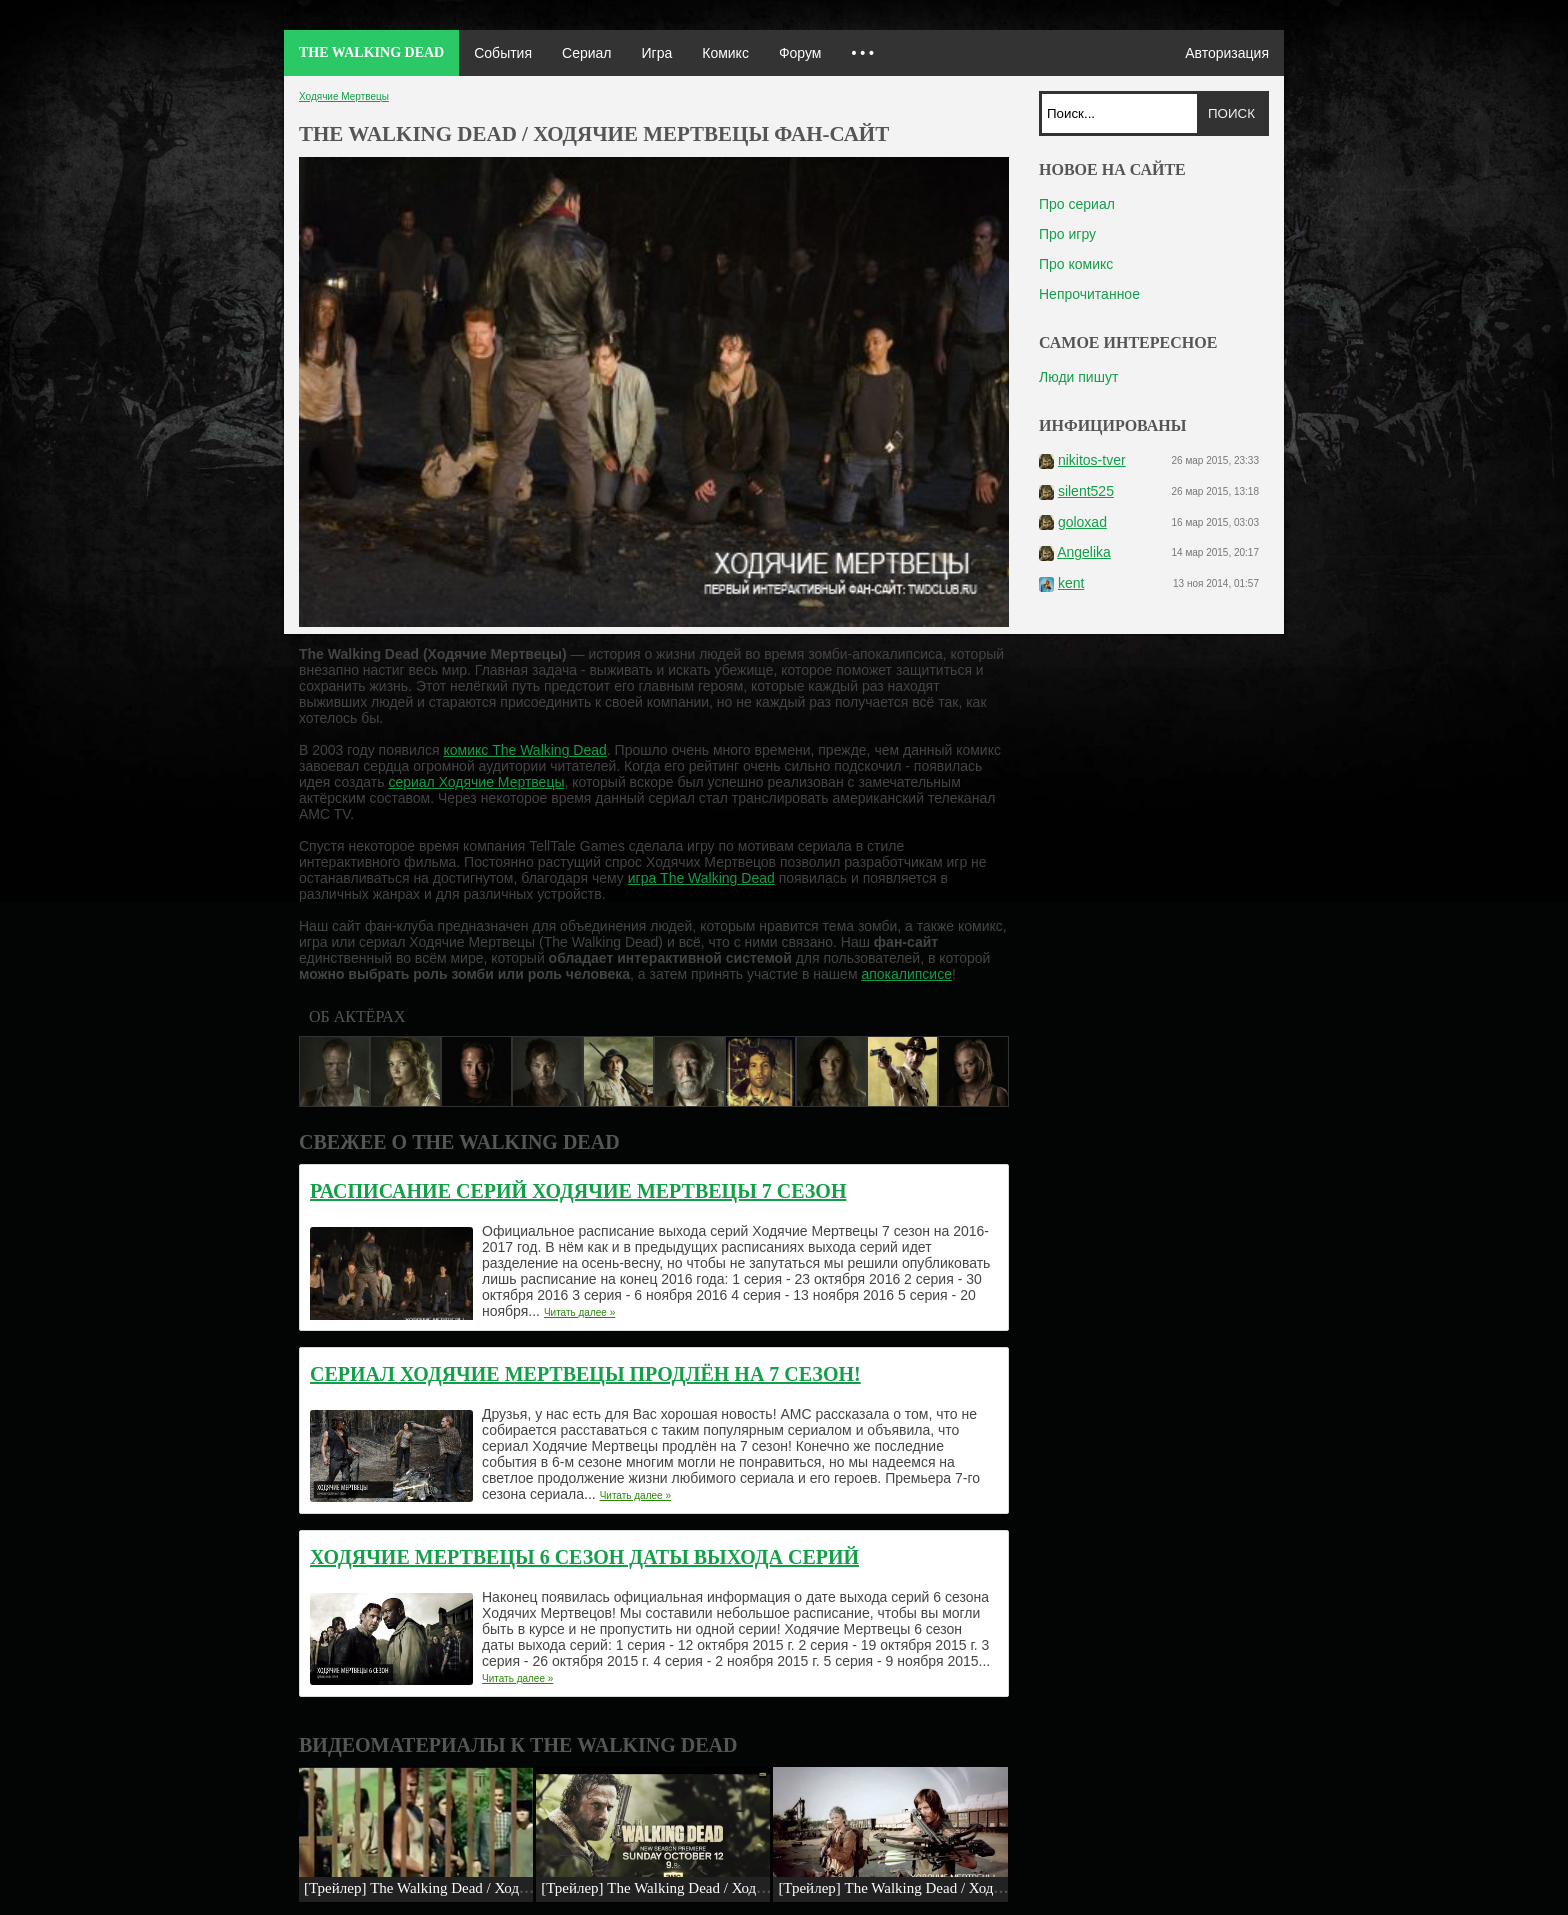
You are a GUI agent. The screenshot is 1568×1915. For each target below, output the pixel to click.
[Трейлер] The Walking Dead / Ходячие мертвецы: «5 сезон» (730, 1888)
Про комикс (1076, 264)
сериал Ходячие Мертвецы (476, 782)
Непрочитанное (1089, 294)
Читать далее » (579, 1312)
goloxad (1082, 522)
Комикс (725, 53)
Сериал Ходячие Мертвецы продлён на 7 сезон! (585, 1374)
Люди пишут (1078, 377)
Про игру (1067, 234)
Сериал (586, 53)
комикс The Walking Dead (524, 750)
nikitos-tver (1092, 460)
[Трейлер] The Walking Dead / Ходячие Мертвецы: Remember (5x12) (519, 1888)
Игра (656, 53)
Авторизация (1227, 53)
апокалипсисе (906, 974)
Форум (800, 53)
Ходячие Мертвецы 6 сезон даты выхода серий (584, 1557)
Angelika (1084, 552)
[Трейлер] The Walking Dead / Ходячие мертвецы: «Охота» (963, 1888)
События (503, 53)
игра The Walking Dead (701, 878)
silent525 (1086, 491)
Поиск (1231, 113)
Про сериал (1077, 204)
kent (1071, 583)
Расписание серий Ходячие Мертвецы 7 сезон (578, 1191)
